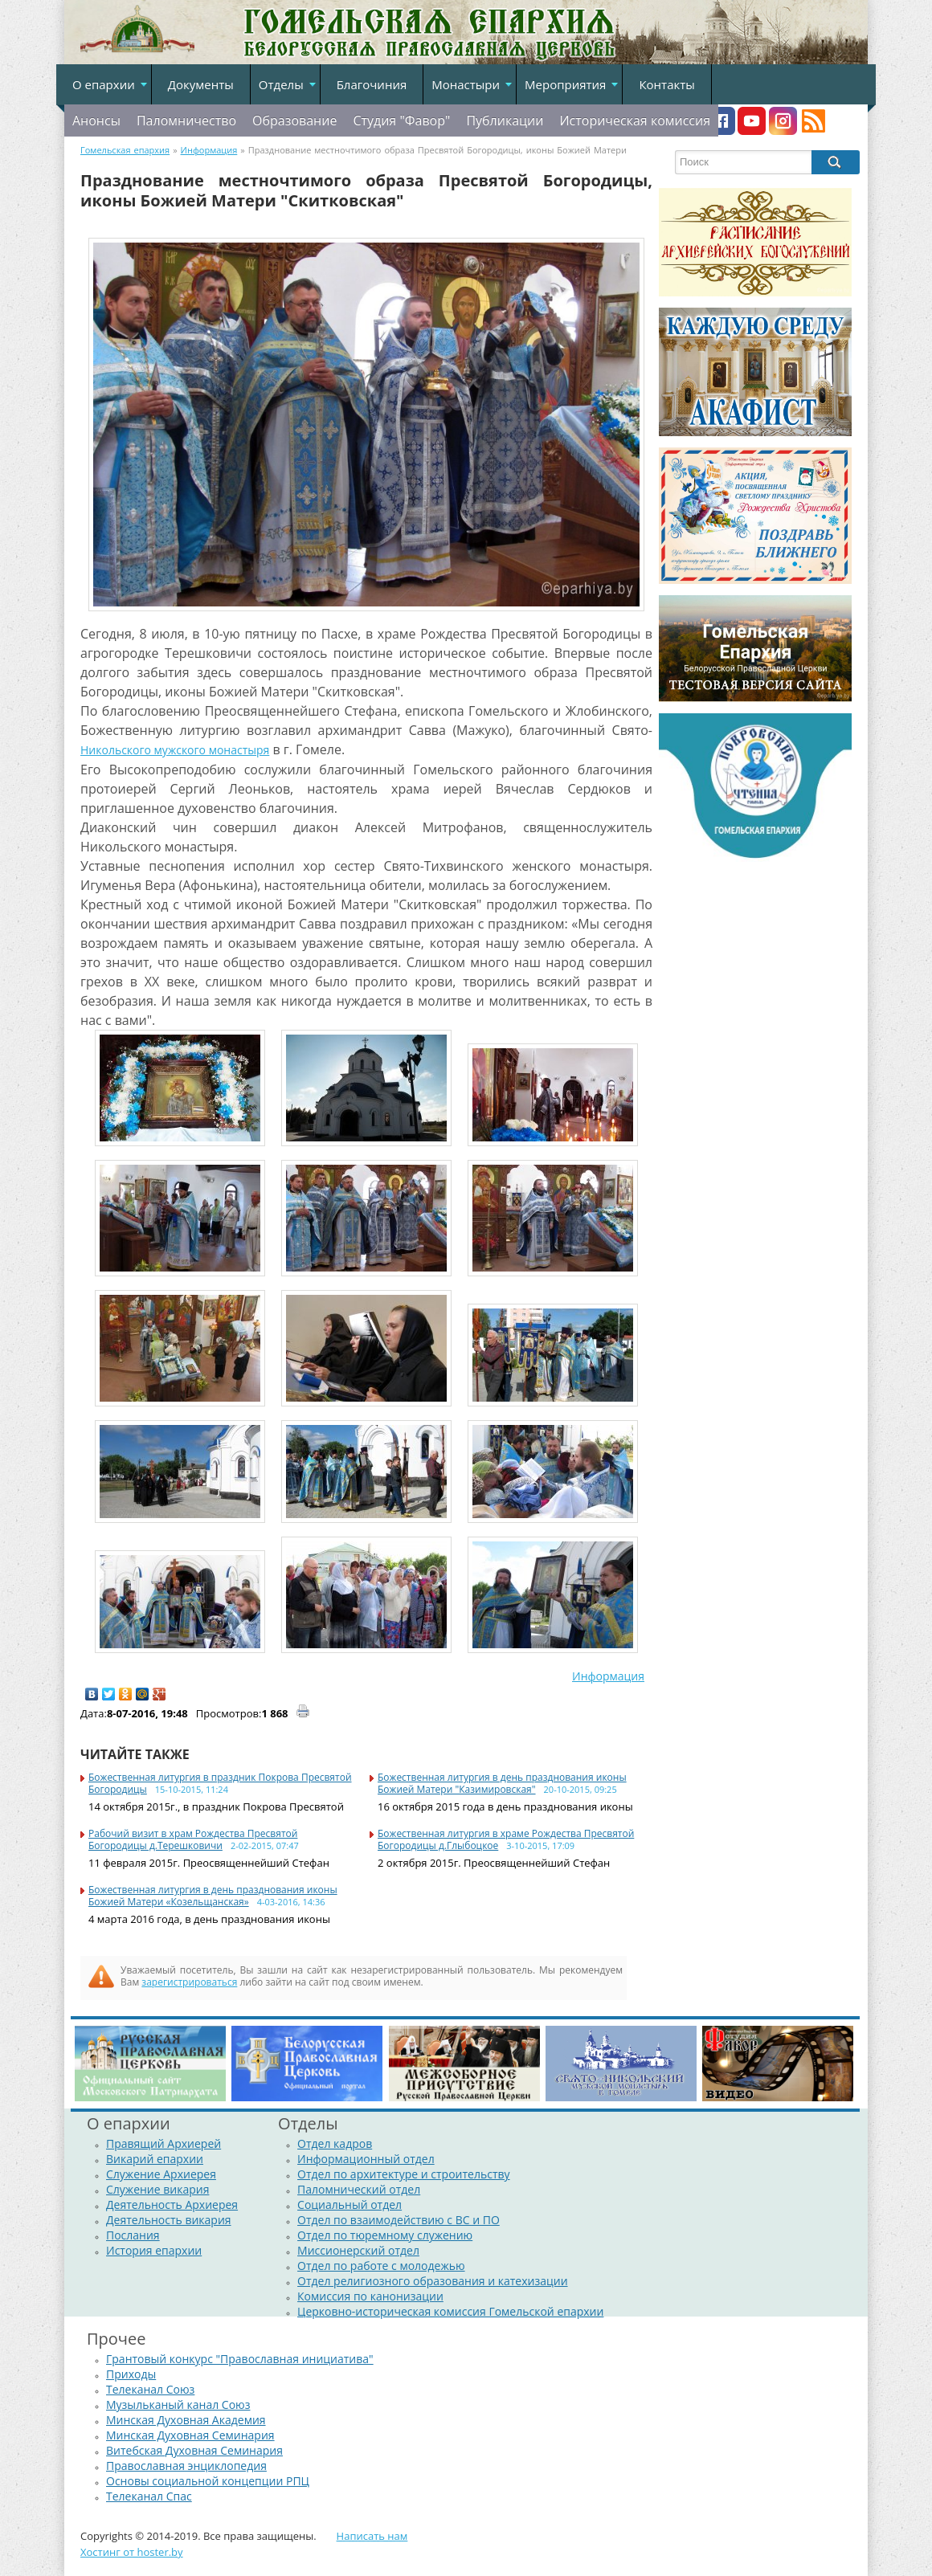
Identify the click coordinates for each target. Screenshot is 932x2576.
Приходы (131, 2374)
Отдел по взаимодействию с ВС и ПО (398, 2219)
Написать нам (372, 2536)
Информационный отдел (366, 2158)
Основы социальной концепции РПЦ (207, 2480)
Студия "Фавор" (401, 120)
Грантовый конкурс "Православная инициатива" (240, 2358)
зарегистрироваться (189, 1982)
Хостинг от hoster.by (131, 2552)
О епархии (103, 84)
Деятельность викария (168, 2219)
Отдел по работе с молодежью (380, 2265)
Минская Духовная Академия (186, 2419)
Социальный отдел (349, 2204)
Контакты (666, 84)
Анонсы (96, 120)
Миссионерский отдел (358, 2250)
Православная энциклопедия (186, 2465)
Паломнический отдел (358, 2189)
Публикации (504, 120)
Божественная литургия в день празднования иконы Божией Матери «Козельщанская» (212, 1896)
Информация (608, 1676)
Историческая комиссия (634, 120)
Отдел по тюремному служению (384, 2235)
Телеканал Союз (150, 2389)
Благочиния (372, 84)
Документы (201, 84)
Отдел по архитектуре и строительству (403, 2174)
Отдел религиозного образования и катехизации (432, 2280)
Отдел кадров (334, 2143)
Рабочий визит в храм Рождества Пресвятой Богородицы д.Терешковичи (192, 1839)
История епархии (154, 2250)
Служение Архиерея (161, 2174)
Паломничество (186, 120)
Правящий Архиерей (163, 2143)
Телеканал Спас (149, 2496)
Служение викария (157, 2189)
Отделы (281, 84)
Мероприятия (565, 84)
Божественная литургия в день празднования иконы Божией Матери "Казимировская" (502, 1783)
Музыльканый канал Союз (178, 2404)
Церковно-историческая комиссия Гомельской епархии (450, 2311)
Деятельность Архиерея (172, 2204)
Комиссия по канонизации (370, 2296)
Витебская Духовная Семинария (194, 2450)
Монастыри (465, 84)
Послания (133, 2235)
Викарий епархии (154, 2158)
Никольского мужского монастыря (174, 749)
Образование (294, 120)
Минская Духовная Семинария (190, 2435)
